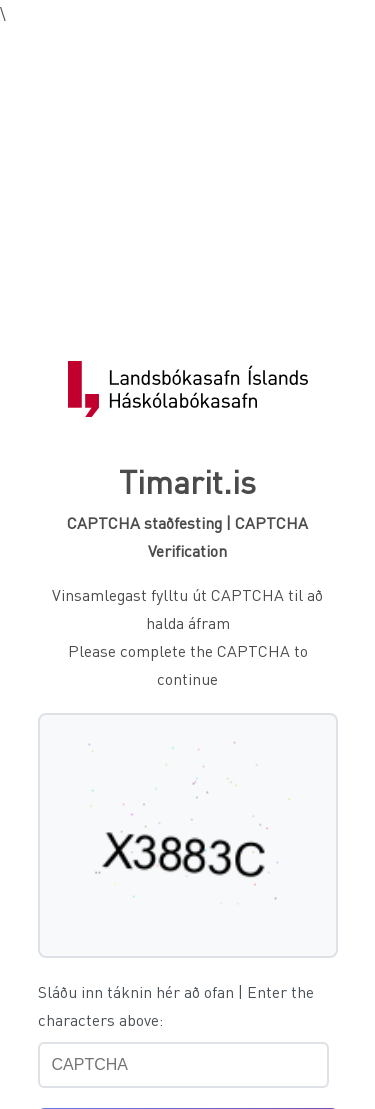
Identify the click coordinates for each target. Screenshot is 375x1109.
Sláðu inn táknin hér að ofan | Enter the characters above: (176, 1005)
